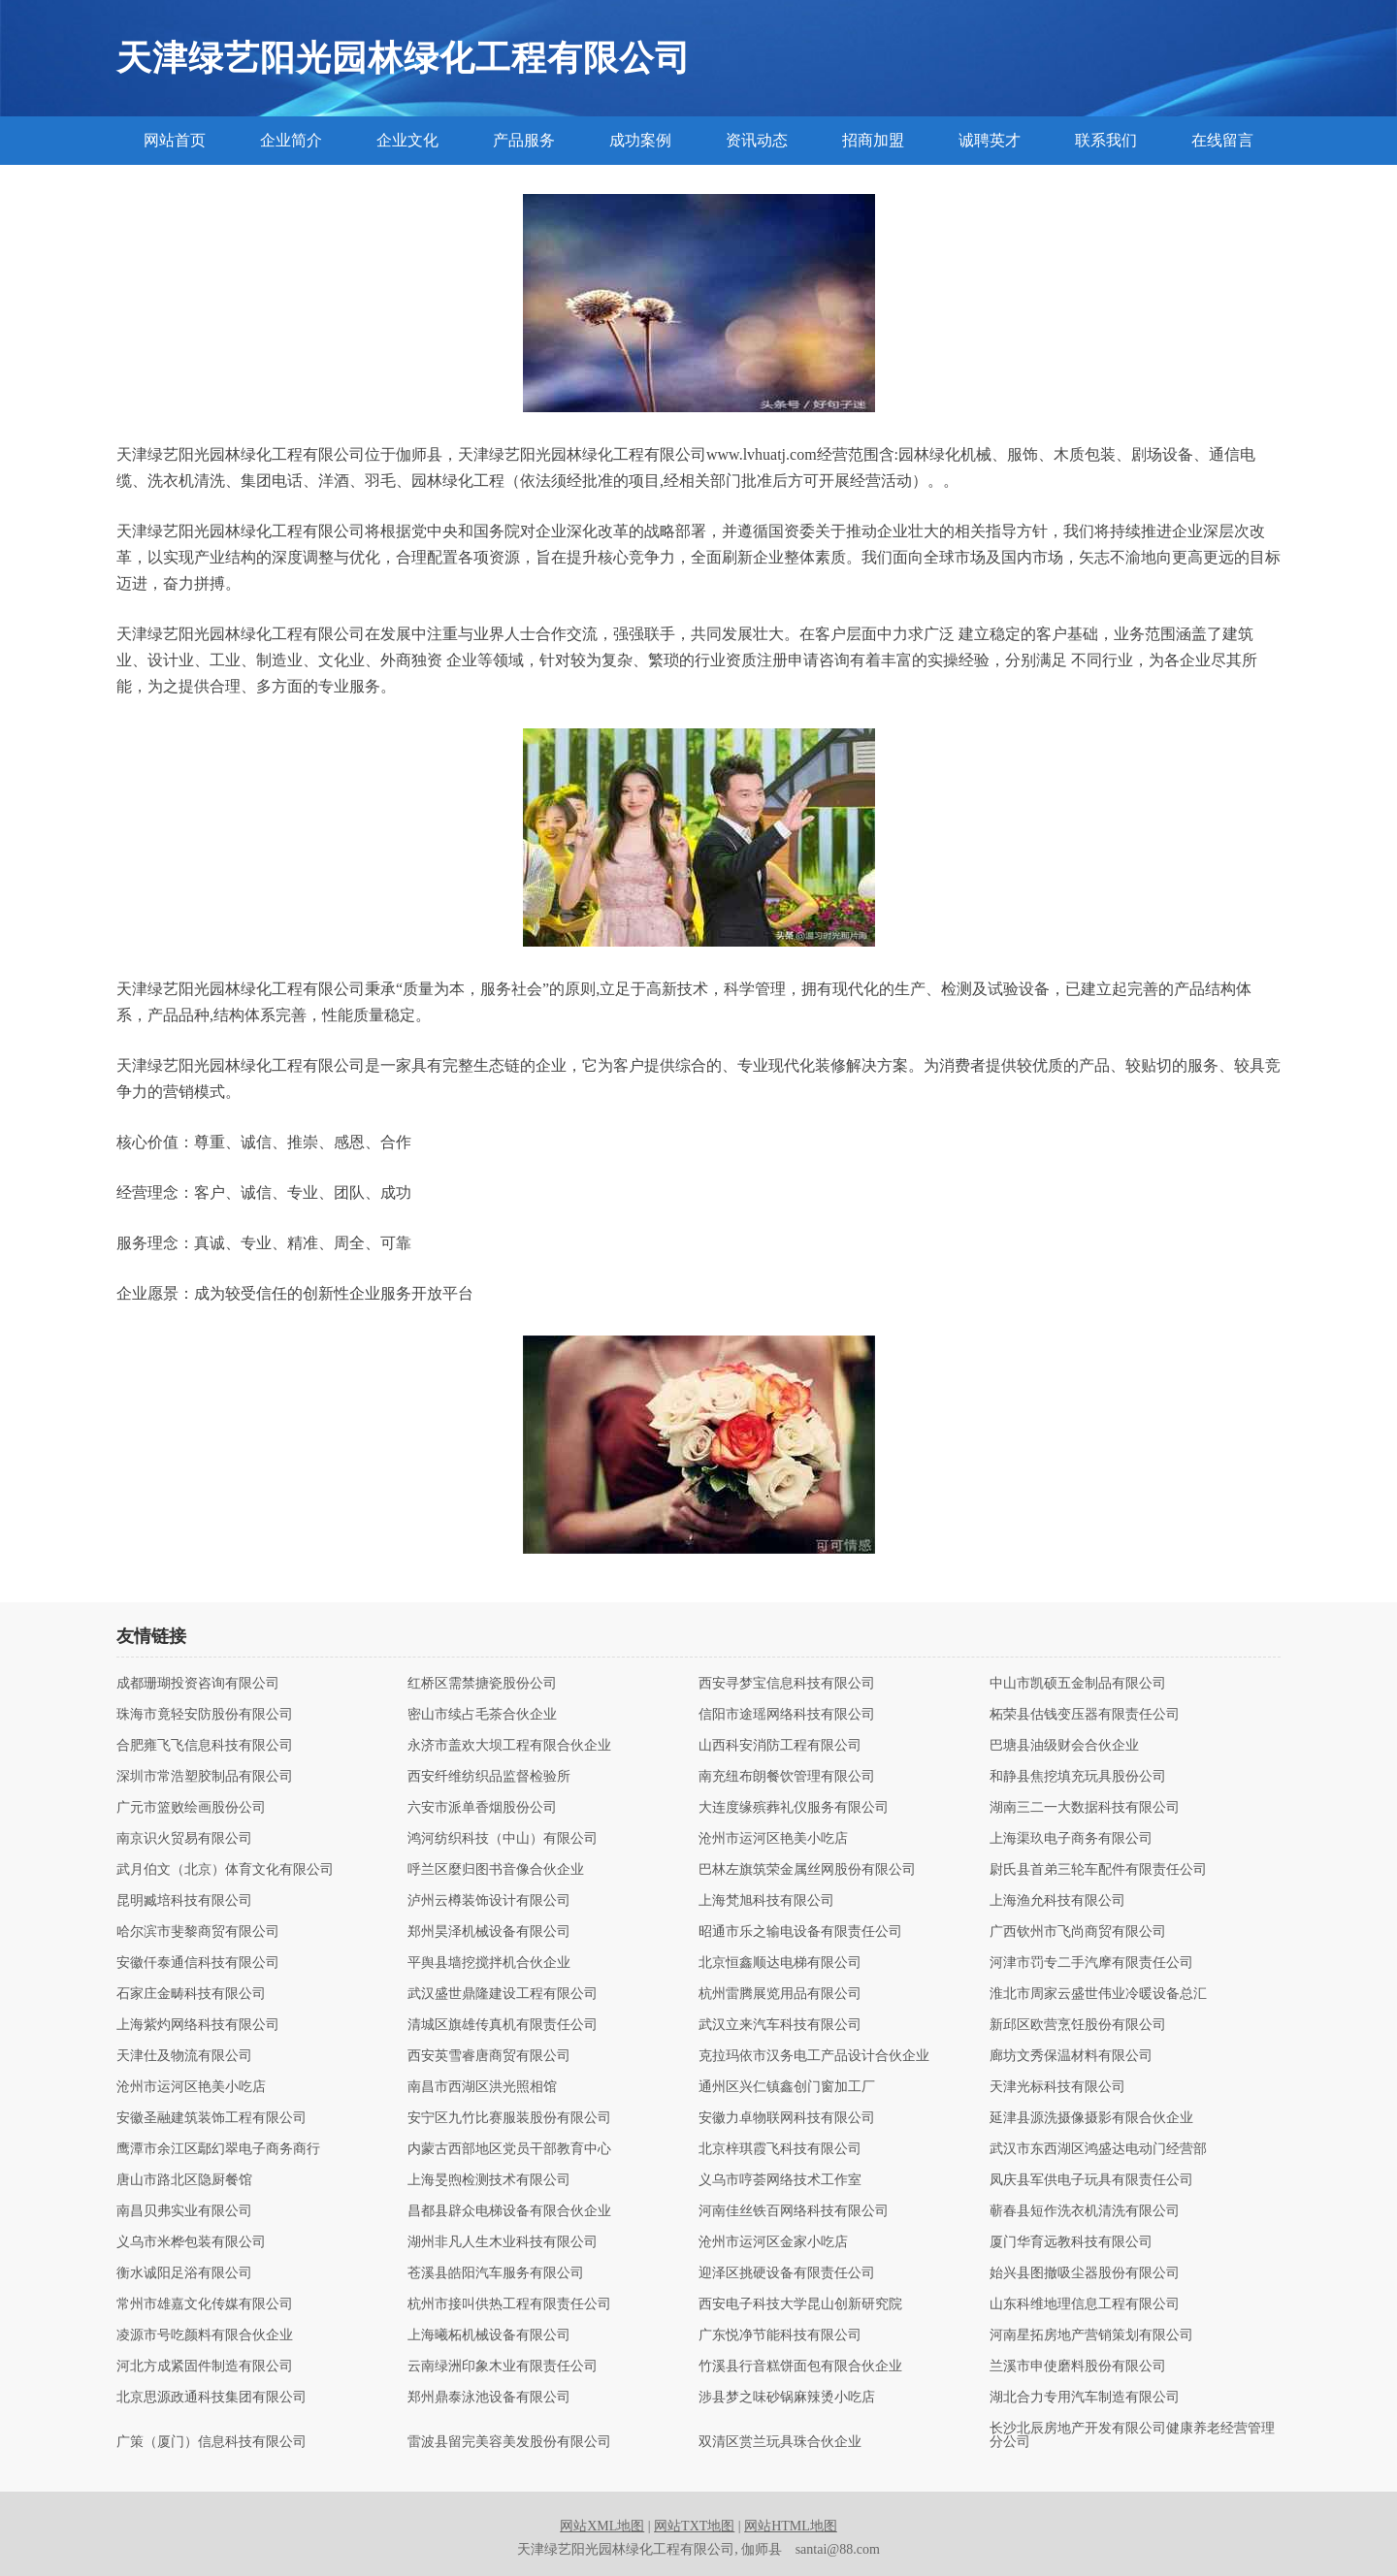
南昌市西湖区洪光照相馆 (482, 2087)
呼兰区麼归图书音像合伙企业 (495, 1870)
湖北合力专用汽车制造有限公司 (1085, 2397)
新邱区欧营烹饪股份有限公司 (1078, 2025)
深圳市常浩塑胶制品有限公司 (204, 1777)
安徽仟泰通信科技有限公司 (197, 1963)
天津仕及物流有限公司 (184, 2056)
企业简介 (291, 140)
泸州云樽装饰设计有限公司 (488, 1901)
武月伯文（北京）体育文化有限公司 (225, 1870)
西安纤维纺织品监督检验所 (488, 1777)
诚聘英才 (989, 140)
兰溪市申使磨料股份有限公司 (1078, 2366)
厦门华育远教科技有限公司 (1071, 2242)
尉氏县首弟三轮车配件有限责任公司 (1098, 1870)
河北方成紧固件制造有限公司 (204, 2366)
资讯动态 (757, 140)
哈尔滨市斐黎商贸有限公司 (197, 1932)
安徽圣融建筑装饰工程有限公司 (211, 2118)
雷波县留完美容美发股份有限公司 (509, 2442)
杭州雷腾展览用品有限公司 (779, 1994)
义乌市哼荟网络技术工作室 (779, 2180)
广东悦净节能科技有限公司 (779, 2335)
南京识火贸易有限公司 (184, 1839)
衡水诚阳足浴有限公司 (184, 2273)
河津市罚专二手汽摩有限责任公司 (1091, 1963)
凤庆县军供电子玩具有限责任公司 (1091, 2180)
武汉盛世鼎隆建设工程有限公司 (502, 1994)
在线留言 (1222, 140)
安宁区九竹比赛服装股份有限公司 (509, 2118)
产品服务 (524, 140)
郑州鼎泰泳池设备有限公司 (488, 2397)
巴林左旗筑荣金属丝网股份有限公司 (807, 1870)
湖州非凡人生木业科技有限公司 (502, 2242)
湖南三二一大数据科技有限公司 (1085, 1808)
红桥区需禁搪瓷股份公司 (482, 1683)
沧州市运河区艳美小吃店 (773, 1839)
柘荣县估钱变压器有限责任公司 (1085, 1715)
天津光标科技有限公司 (1057, 2087)
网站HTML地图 (790, 2526)
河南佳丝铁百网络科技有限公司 (793, 2211)
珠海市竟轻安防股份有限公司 (204, 1715)
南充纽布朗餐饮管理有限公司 (786, 1777)
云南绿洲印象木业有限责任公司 (502, 2366)
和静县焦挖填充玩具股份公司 (1078, 1777)
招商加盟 (873, 140)
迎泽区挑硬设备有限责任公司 (786, 2273)
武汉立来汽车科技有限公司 (779, 2025)
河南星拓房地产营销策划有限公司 (1091, 2335)
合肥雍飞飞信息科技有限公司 (204, 1746)
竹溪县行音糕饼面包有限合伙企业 (800, 2366)
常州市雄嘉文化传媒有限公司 (204, 2304)
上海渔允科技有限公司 (1057, 1901)
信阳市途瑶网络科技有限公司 (786, 1715)
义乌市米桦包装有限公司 (191, 2242)
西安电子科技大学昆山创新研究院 (800, 2304)
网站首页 (175, 140)
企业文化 (407, 140)
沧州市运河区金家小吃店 (773, 2242)
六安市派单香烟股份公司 (482, 1808)
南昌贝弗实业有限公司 (184, 2211)
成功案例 (640, 140)
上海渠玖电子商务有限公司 (1071, 1839)
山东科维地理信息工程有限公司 (1085, 2304)
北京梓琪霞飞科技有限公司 (779, 2149)
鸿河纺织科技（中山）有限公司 (502, 1839)
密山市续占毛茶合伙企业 (482, 1715)
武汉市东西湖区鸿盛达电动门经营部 (1098, 2149)
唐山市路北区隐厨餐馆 (184, 2180)
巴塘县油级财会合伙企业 (1064, 1746)
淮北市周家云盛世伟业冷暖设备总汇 (1098, 1994)
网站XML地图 (602, 2526)
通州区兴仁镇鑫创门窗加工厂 (786, 2087)
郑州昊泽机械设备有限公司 (488, 1932)
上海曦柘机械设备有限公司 (488, 2335)
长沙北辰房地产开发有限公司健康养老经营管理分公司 (1132, 2435)
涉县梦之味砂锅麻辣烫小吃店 (786, 2397)
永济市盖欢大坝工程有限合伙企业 (509, 1746)
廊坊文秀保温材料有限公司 (1071, 2056)
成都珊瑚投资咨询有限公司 (197, 1683)
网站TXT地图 (694, 2526)
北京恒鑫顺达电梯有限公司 (779, 1963)
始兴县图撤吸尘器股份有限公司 (1085, 2273)
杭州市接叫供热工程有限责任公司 (509, 2304)
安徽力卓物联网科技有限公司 (786, 2118)
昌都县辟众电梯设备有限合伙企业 (509, 2211)
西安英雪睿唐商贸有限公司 (488, 2056)
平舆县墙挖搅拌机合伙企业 (488, 1963)
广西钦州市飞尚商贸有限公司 (1078, 1932)
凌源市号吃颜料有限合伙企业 (204, 2335)
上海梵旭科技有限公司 (766, 1901)
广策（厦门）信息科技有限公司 (211, 2442)
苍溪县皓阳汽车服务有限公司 (495, 2273)
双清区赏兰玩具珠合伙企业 (779, 2442)
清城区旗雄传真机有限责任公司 (502, 2025)
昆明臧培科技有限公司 (184, 1901)
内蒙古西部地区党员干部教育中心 (509, 2149)
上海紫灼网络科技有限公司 (197, 2025)
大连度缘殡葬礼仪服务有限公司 (793, 1808)
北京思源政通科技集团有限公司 (211, 2397)
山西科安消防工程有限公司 (779, 1746)
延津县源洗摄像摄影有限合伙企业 (1091, 2118)
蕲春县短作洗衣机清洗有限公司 (1085, 2211)
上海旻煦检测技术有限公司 (488, 2180)
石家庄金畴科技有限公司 (191, 1994)
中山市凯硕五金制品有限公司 (1078, 1683)
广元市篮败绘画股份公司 (191, 1808)
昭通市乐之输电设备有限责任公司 (800, 1932)
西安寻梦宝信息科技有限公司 (786, 1683)
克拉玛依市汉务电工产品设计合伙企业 (813, 2056)
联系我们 (1106, 140)
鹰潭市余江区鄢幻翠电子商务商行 (218, 2149)
